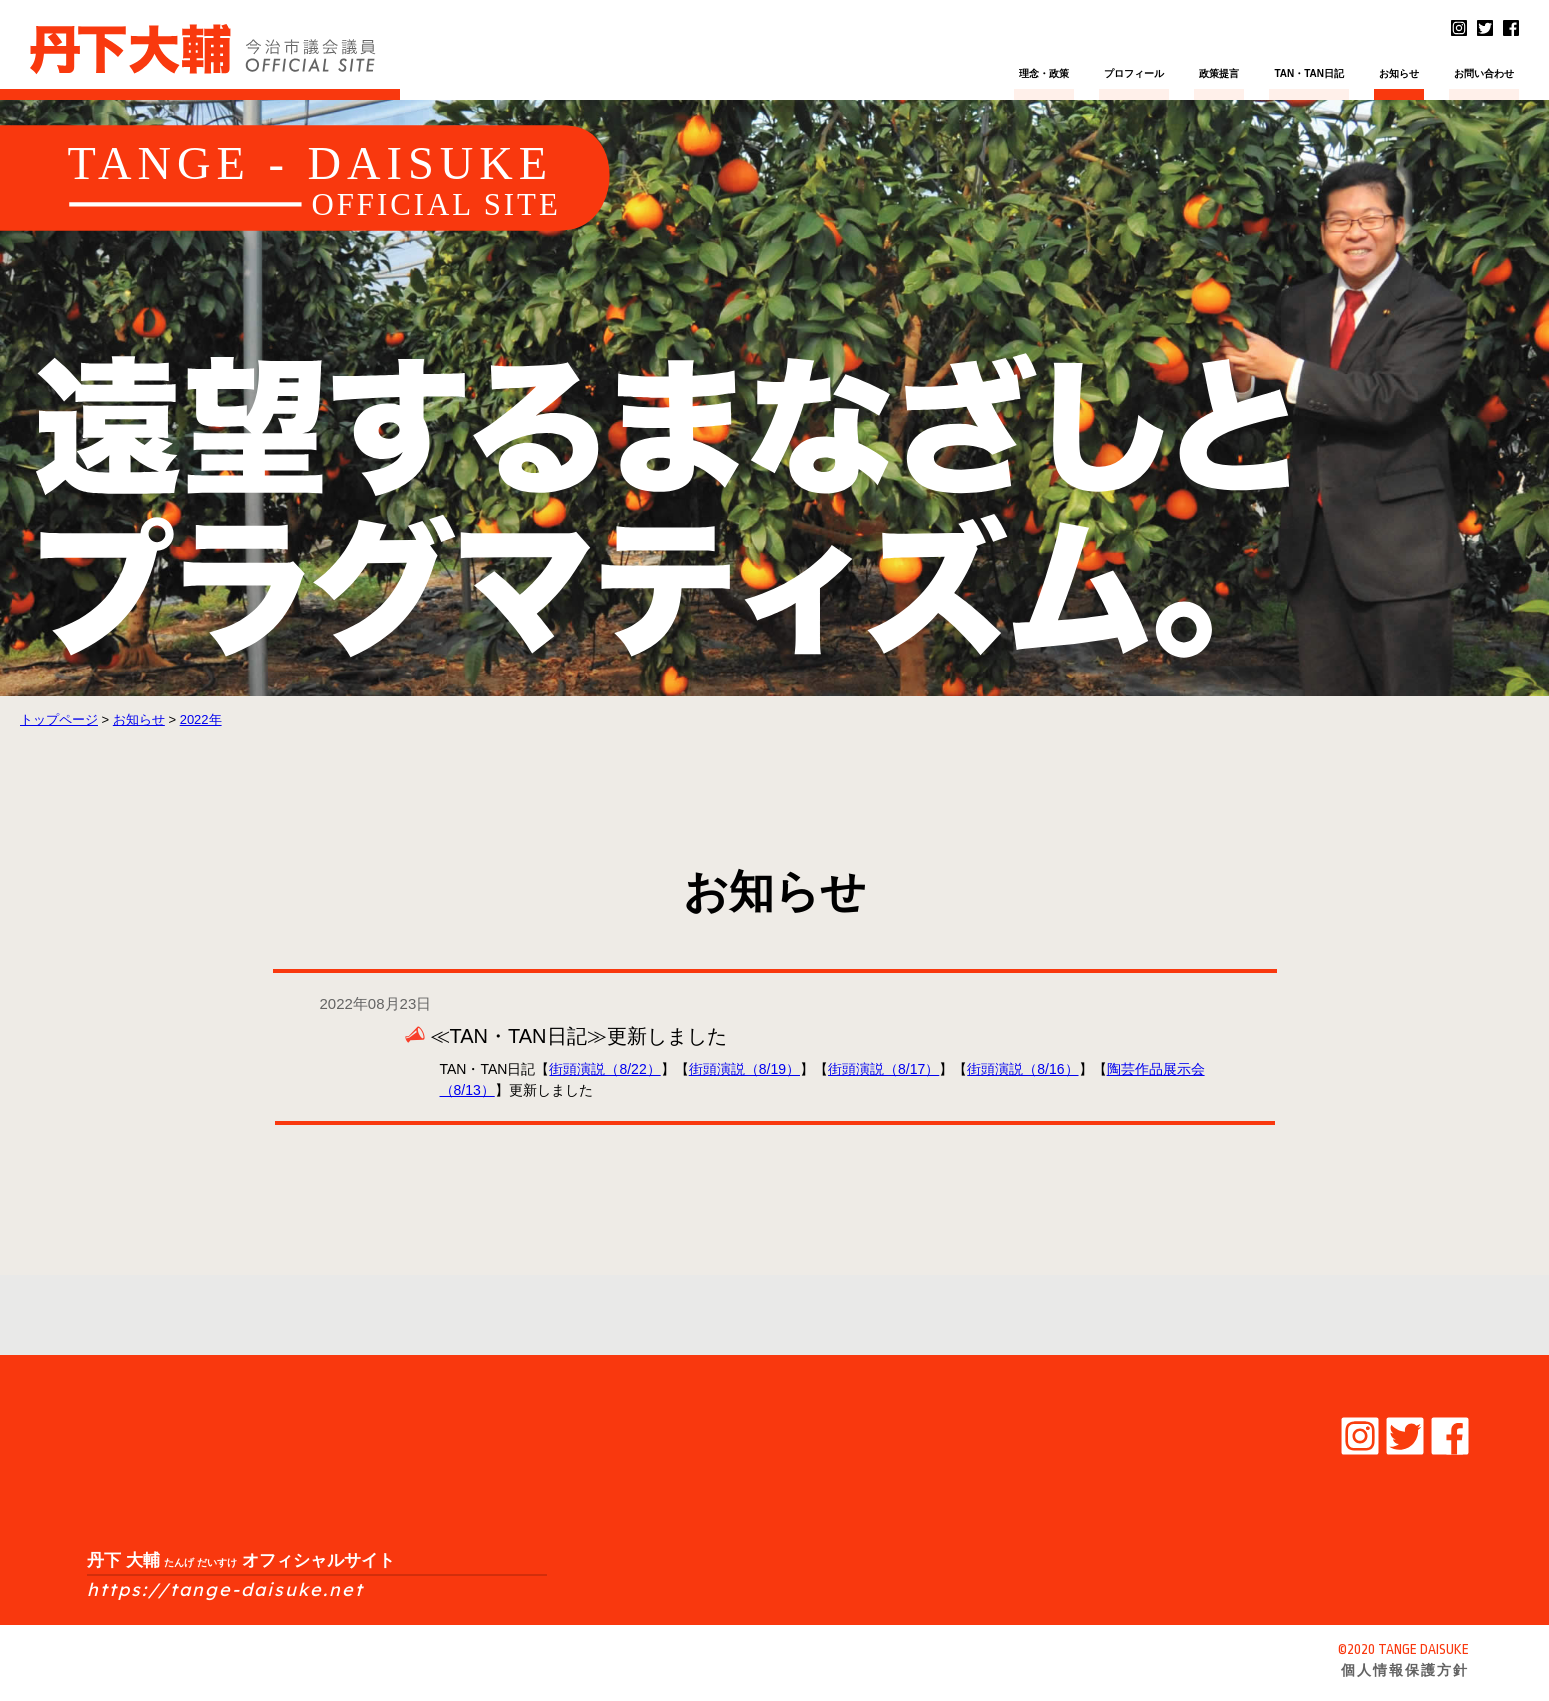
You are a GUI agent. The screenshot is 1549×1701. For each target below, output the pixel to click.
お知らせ (1399, 73)
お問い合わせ (1484, 73)
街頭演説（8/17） (883, 1069)
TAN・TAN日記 (1309, 73)
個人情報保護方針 (1405, 1670)
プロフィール (1134, 73)
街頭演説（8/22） (604, 1069)
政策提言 (1219, 73)
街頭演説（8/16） (1022, 1069)
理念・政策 (1044, 73)
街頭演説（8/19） (744, 1069)
